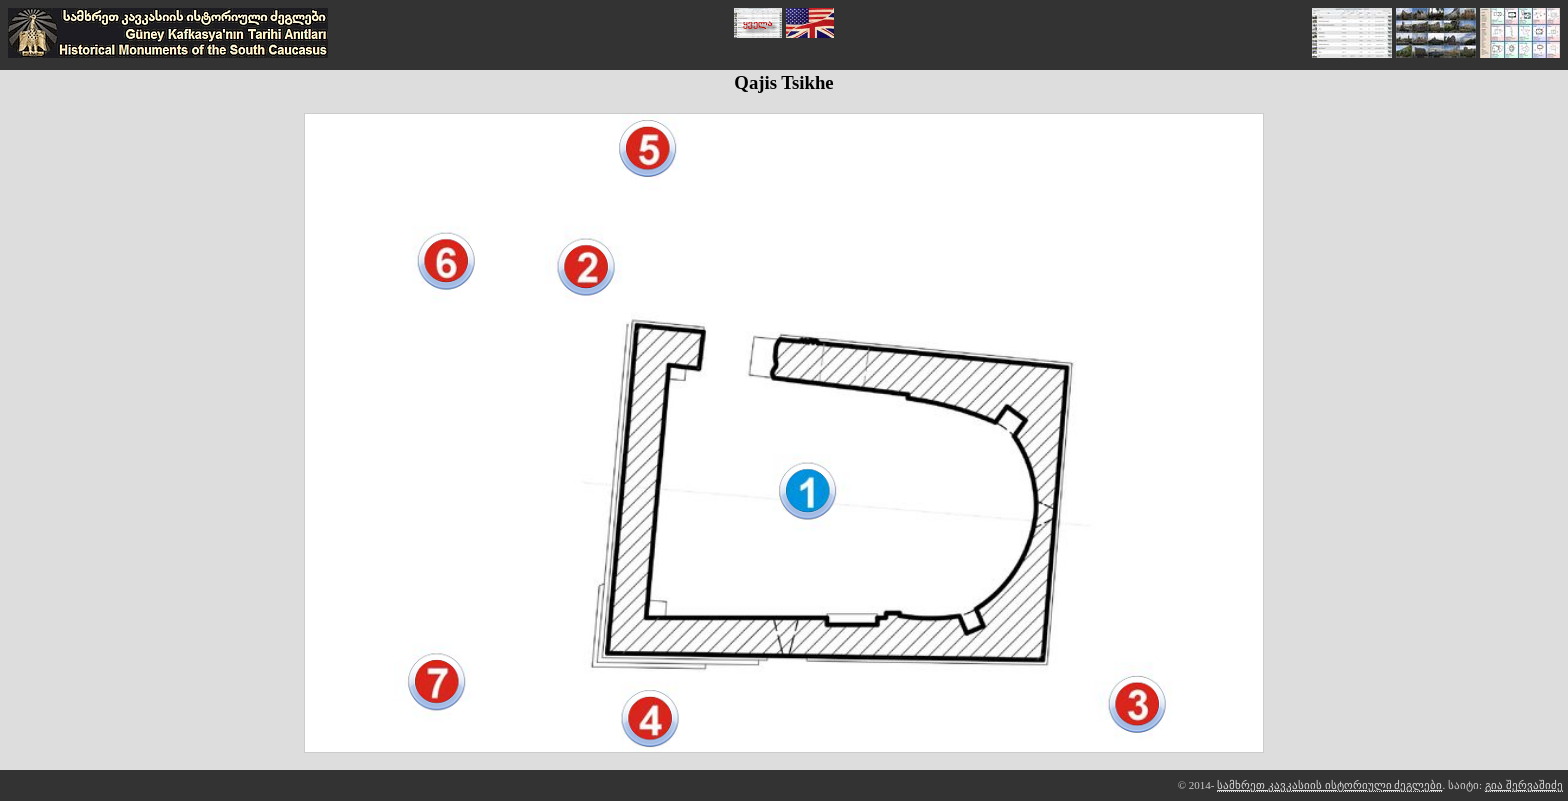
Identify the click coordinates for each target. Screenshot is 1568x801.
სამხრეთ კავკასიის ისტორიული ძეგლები (1329, 785)
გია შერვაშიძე (1524, 785)
